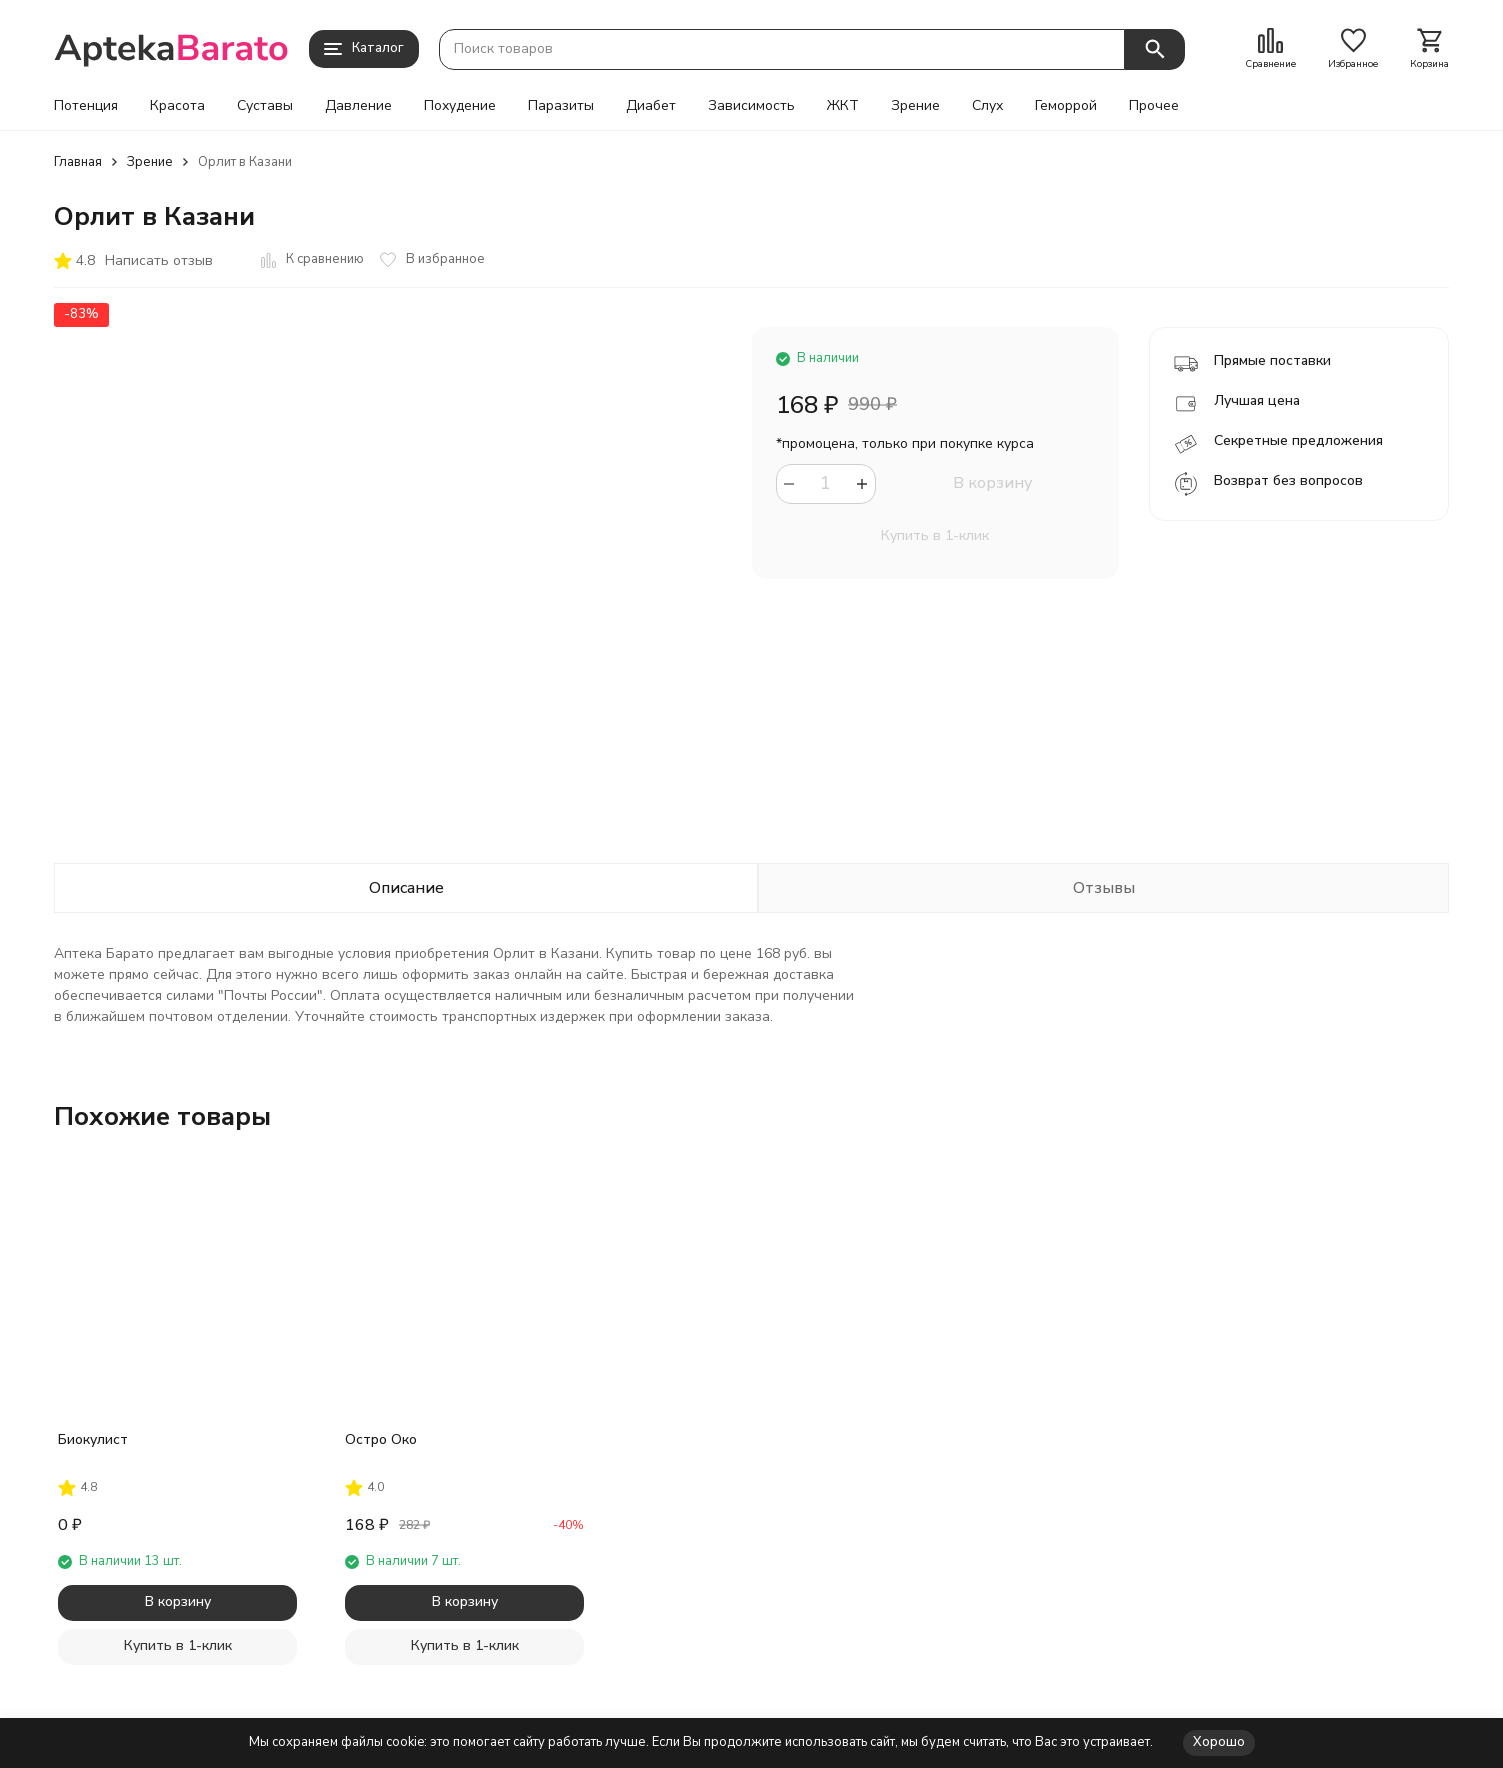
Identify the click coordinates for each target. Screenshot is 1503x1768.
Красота (177, 106)
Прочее (1154, 106)
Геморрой (1066, 106)
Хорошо (1219, 1742)
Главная (78, 162)
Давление (358, 106)
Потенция (86, 106)
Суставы (265, 106)
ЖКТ (843, 106)
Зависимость (751, 106)
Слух (987, 106)
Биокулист (93, 1439)
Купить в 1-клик (935, 535)
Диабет (651, 106)
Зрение (915, 106)
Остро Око (381, 1439)
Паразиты (561, 106)
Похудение (460, 106)
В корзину (992, 483)
